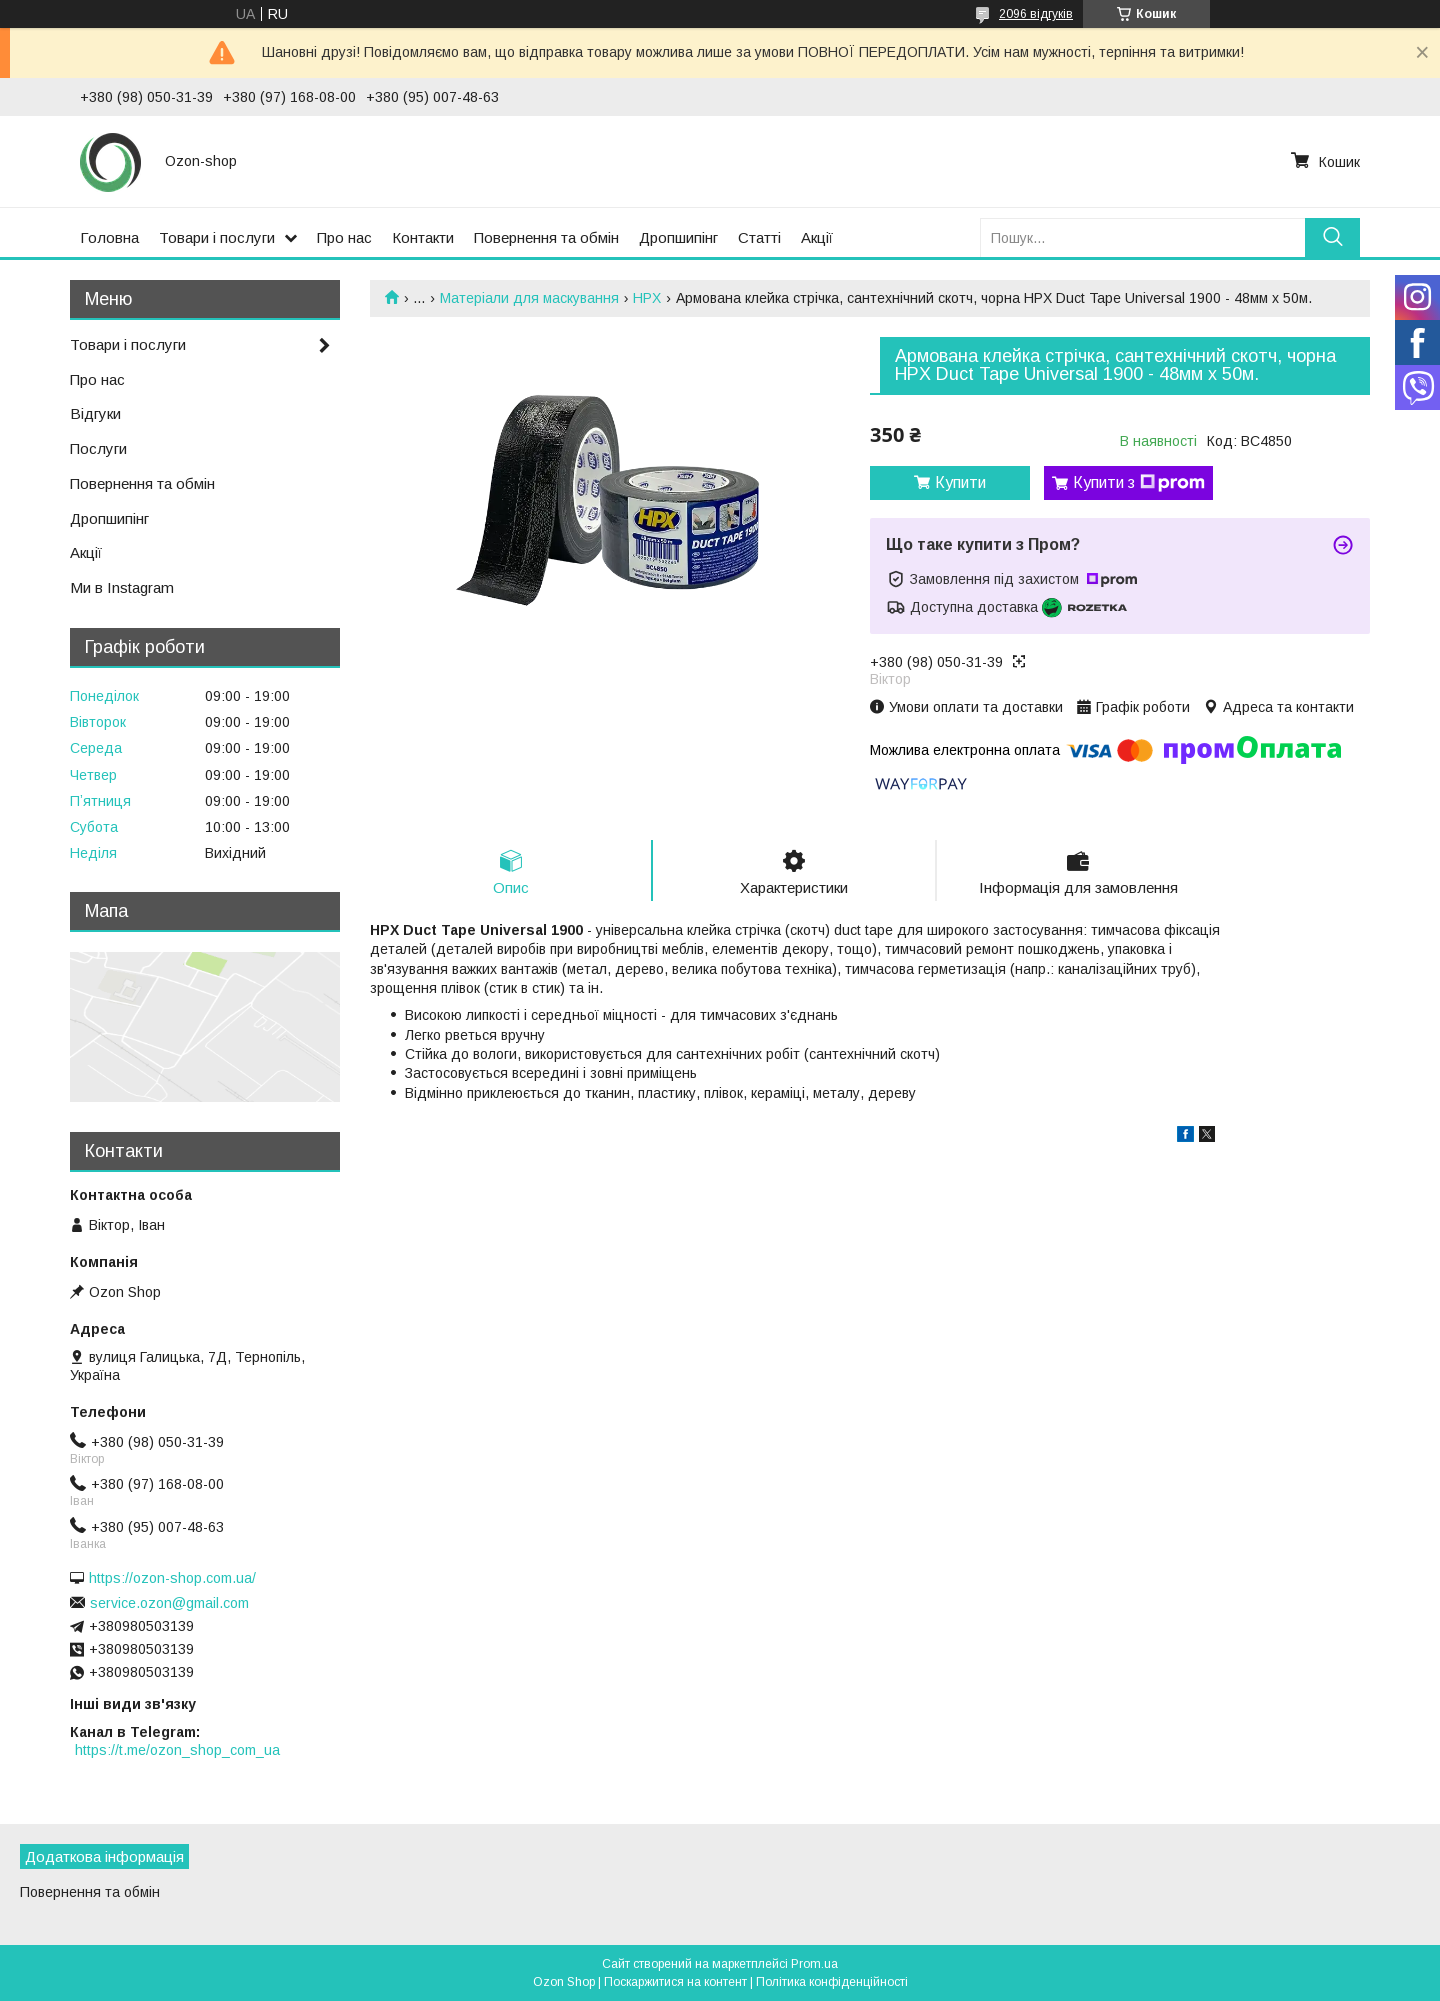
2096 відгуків (1036, 14)
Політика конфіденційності (832, 1982)
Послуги (98, 448)
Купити (960, 482)
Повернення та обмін (546, 237)
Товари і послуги (217, 237)
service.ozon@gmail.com (169, 1603)
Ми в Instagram (122, 587)
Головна (109, 237)
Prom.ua (814, 1964)
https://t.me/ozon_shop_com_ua (177, 1750)
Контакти (423, 237)
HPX (647, 298)
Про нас (344, 237)
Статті (759, 237)
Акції (817, 237)
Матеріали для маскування (529, 298)
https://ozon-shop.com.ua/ (172, 1578)
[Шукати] (1332, 237)
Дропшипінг (678, 237)
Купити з (1139, 483)
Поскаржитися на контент (675, 1982)
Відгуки (95, 413)
